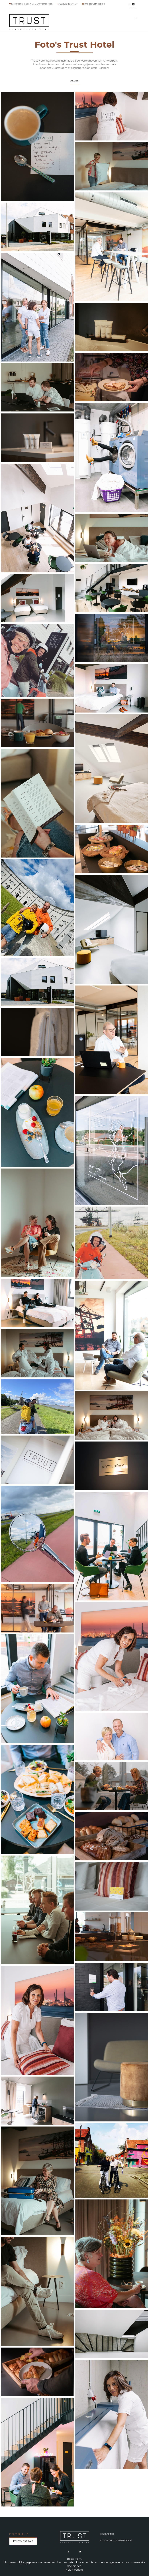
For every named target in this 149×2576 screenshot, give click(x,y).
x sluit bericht (74, 2569)
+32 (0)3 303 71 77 (68, 3)
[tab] (74, 80)
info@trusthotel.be (94, 3)
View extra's (23, 2541)
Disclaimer (107, 2534)
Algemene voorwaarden (116, 2540)
